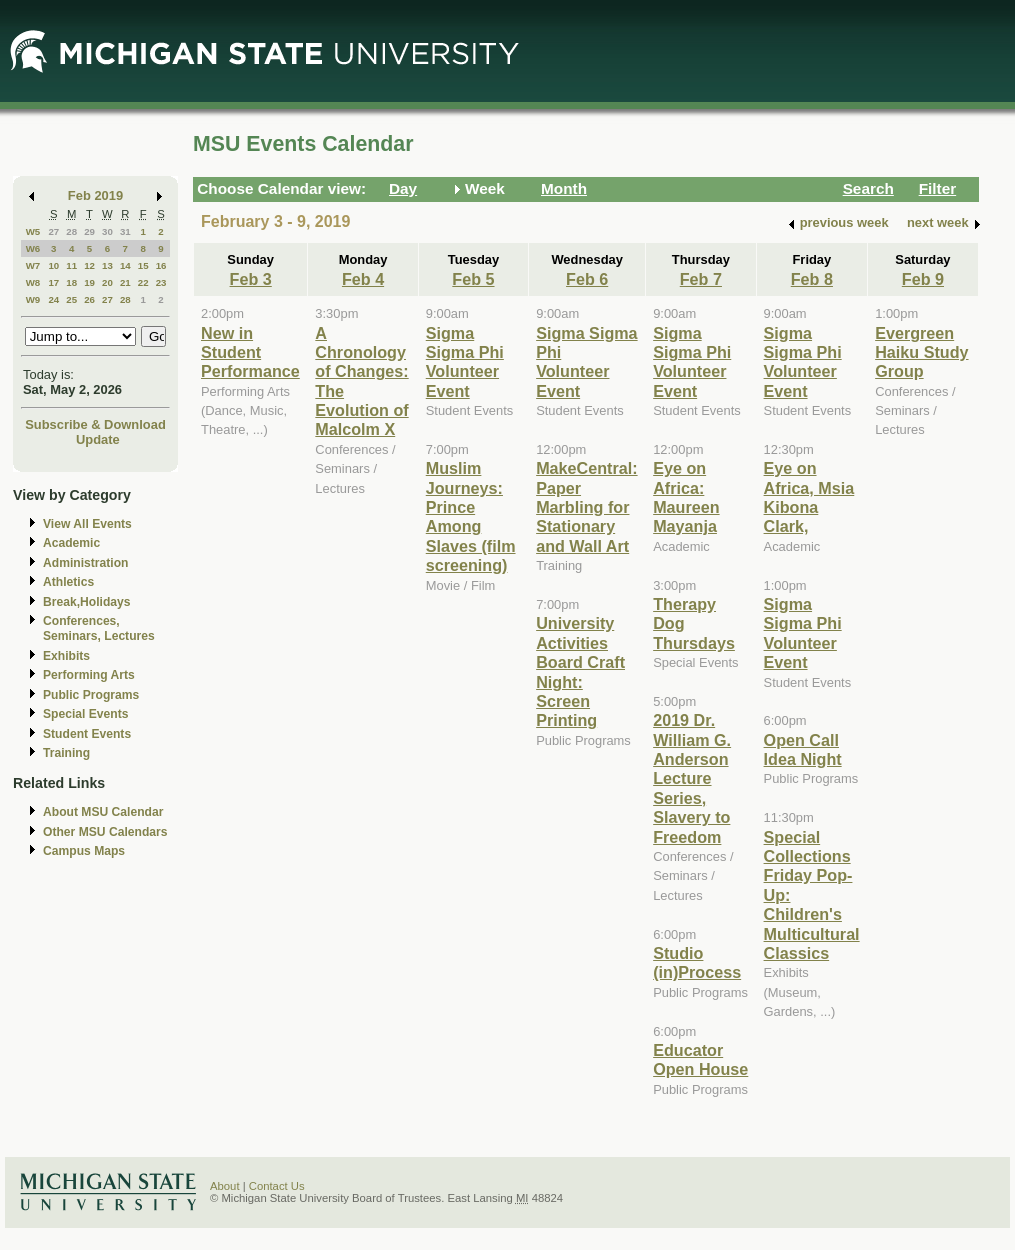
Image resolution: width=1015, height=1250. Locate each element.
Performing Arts (89, 675)
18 (71, 282)
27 (53, 231)
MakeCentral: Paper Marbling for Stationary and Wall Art (586, 507)
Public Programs (91, 695)
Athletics (68, 582)
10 (53, 265)
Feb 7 (701, 279)
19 (89, 282)
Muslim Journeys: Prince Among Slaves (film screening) (471, 516)
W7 (33, 265)
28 (71, 231)
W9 (33, 299)
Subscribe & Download (95, 424)
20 (107, 282)
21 (125, 282)
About (225, 1186)
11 (71, 265)
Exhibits (66, 656)
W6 (33, 248)
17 (53, 282)
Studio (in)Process (697, 962)
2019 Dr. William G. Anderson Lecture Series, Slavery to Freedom (692, 778)
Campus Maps (84, 851)
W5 (33, 231)
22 (143, 282)
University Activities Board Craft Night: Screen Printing (580, 671)
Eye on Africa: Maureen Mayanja (686, 497)
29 (89, 231)
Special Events (85, 714)
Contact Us (277, 1186)
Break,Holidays (87, 602)
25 (71, 299)
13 (107, 265)
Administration (85, 563)
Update (98, 439)
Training (66, 753)
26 (89, 299)
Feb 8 (812, 279)
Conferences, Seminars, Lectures (99, 628)
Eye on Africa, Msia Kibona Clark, (809, 497)
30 (107, 231)
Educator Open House (700, 1059)
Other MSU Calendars (105, 832)
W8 (33, 282)
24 (53, 299)
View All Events (87, 524)
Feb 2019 (95, 195)
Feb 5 (473, 279)
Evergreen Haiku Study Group (921, 352)
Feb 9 (923, 279)
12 (89, 265)
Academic (71, 543)
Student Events (87, 734)
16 (161, 265)
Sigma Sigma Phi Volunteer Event (465, 362)
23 (161, 282)
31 (125, 231)
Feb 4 (363, 279)
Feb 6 (587, 279)
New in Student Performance (250, 352)
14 (125, 265)
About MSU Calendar (103, 812)
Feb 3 (251, 279)
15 (143, 265)
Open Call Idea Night (803, 749)
